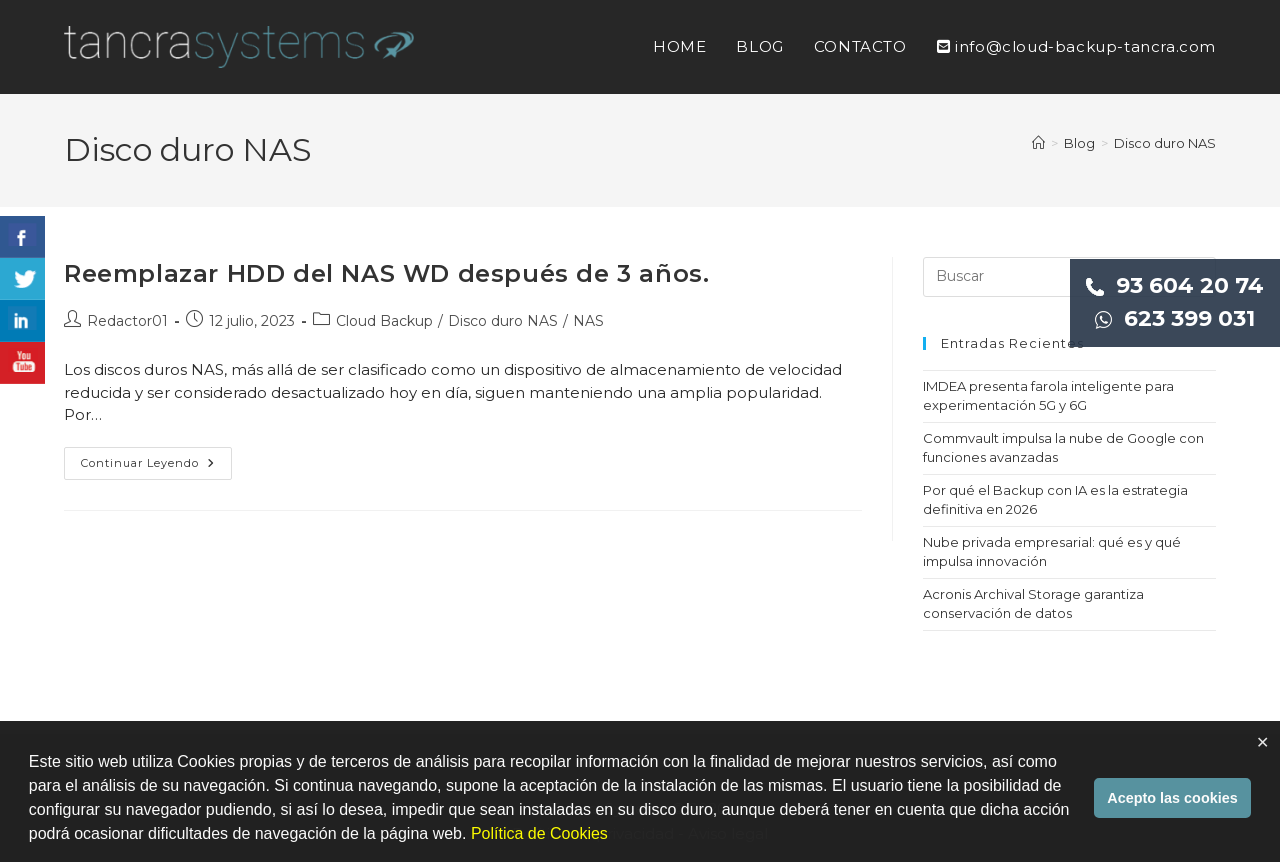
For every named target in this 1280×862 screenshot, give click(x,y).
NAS (588, 321)
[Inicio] (1038, 143)
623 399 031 (1175, 318)
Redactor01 (127, 321)
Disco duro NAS (1165, 143)
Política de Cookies (539, 833)
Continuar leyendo (156, 467)
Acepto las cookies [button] (1172, 798)
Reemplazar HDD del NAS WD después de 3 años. (386, 273)
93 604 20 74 (1175, 285)
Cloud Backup (384, 321)
